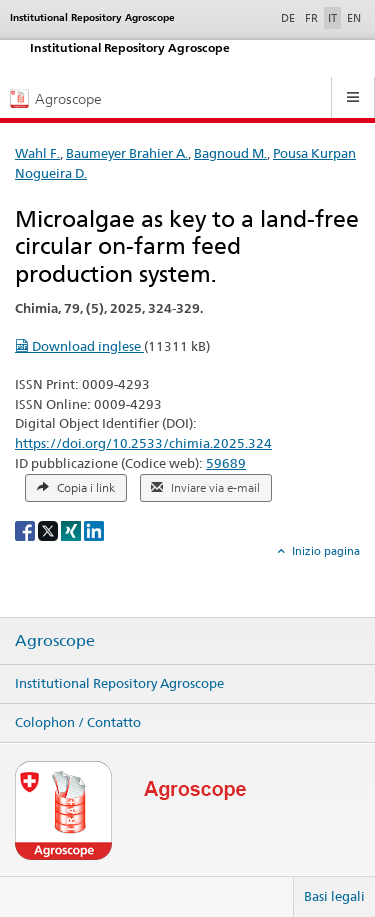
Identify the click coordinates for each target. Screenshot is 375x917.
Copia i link (76, 488)
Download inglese (79, 346)
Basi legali (334, 896)
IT (332, 18)
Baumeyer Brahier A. (127, 153)
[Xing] (72, 529)
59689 (226, 463)
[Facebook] (26, 529)
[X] (49, 529)
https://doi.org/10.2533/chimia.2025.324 (143, 443)
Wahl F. (37, 153)
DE (290, 17)
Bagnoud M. (230, 153)
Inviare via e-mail (205, 488)
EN (354, 18)
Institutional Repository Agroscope (119, 683)
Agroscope (55, 641)
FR (311, 18)
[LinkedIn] (94, 529)
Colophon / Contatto (78, 722)
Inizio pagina (324, 551)
